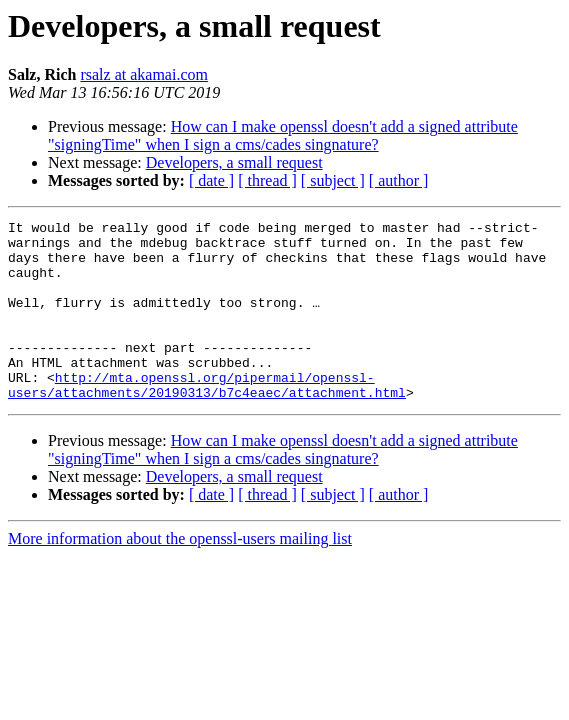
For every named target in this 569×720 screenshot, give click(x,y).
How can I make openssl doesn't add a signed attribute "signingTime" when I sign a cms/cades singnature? (283, 135)
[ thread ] (267, 180)
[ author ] (399, 180)
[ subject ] (333, 180)
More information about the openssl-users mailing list (180, 574)
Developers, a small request (234, 162)
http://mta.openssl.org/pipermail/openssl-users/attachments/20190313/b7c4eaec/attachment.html (207, 419)
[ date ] (211, 180)
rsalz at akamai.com (144, 74)
